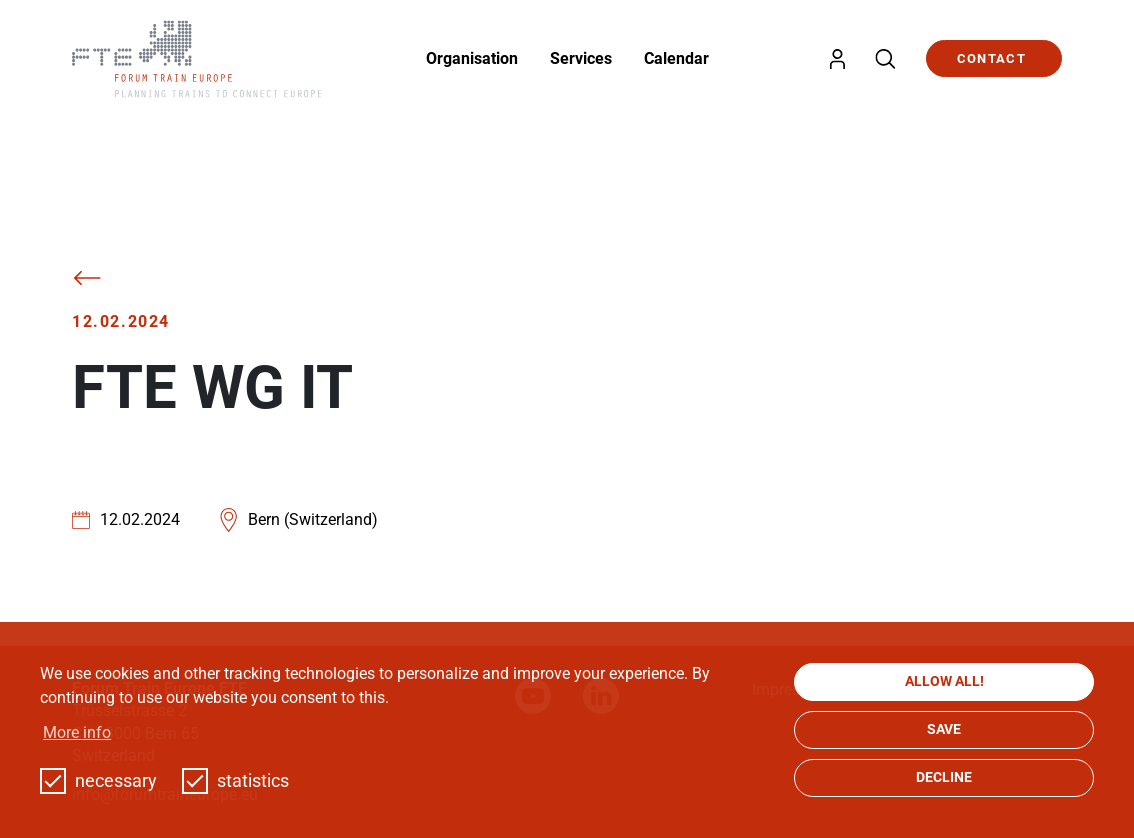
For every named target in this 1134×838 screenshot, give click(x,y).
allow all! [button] (944, 681)
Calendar (676, 58)
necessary (98, 781)
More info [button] (77, 732)
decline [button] (944, 777)
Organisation (472, 58)
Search (885, 59)
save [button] (944, 729)
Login (837, 59)
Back (87, 278)
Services (581, 58)
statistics (235, 781)
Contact (991, 58)
